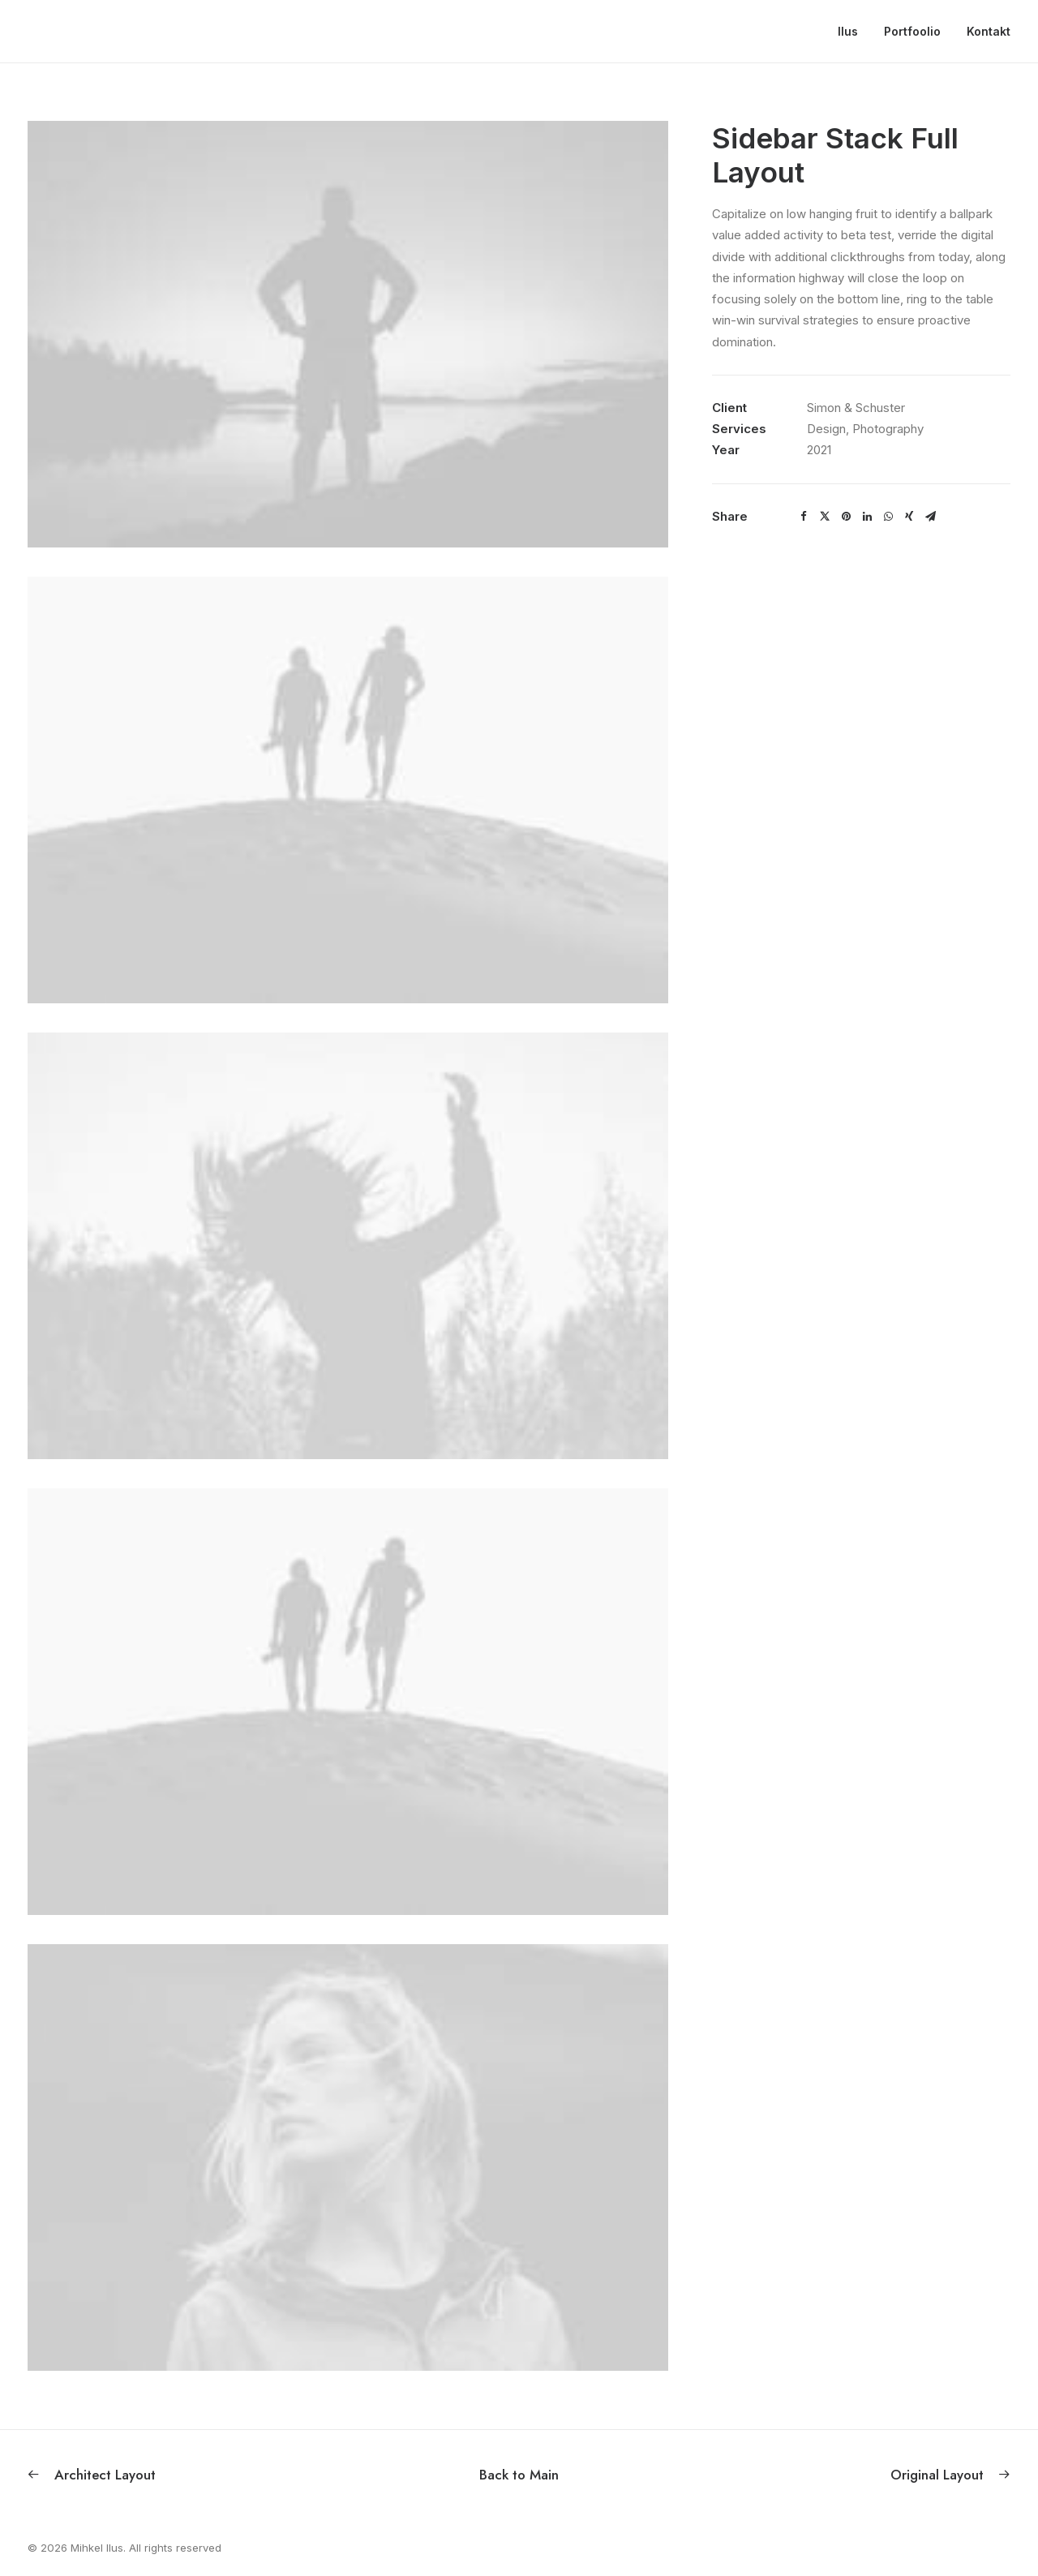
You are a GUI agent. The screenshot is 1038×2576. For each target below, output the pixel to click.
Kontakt (988, 31)
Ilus (848, 31)
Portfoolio (912, 31)
